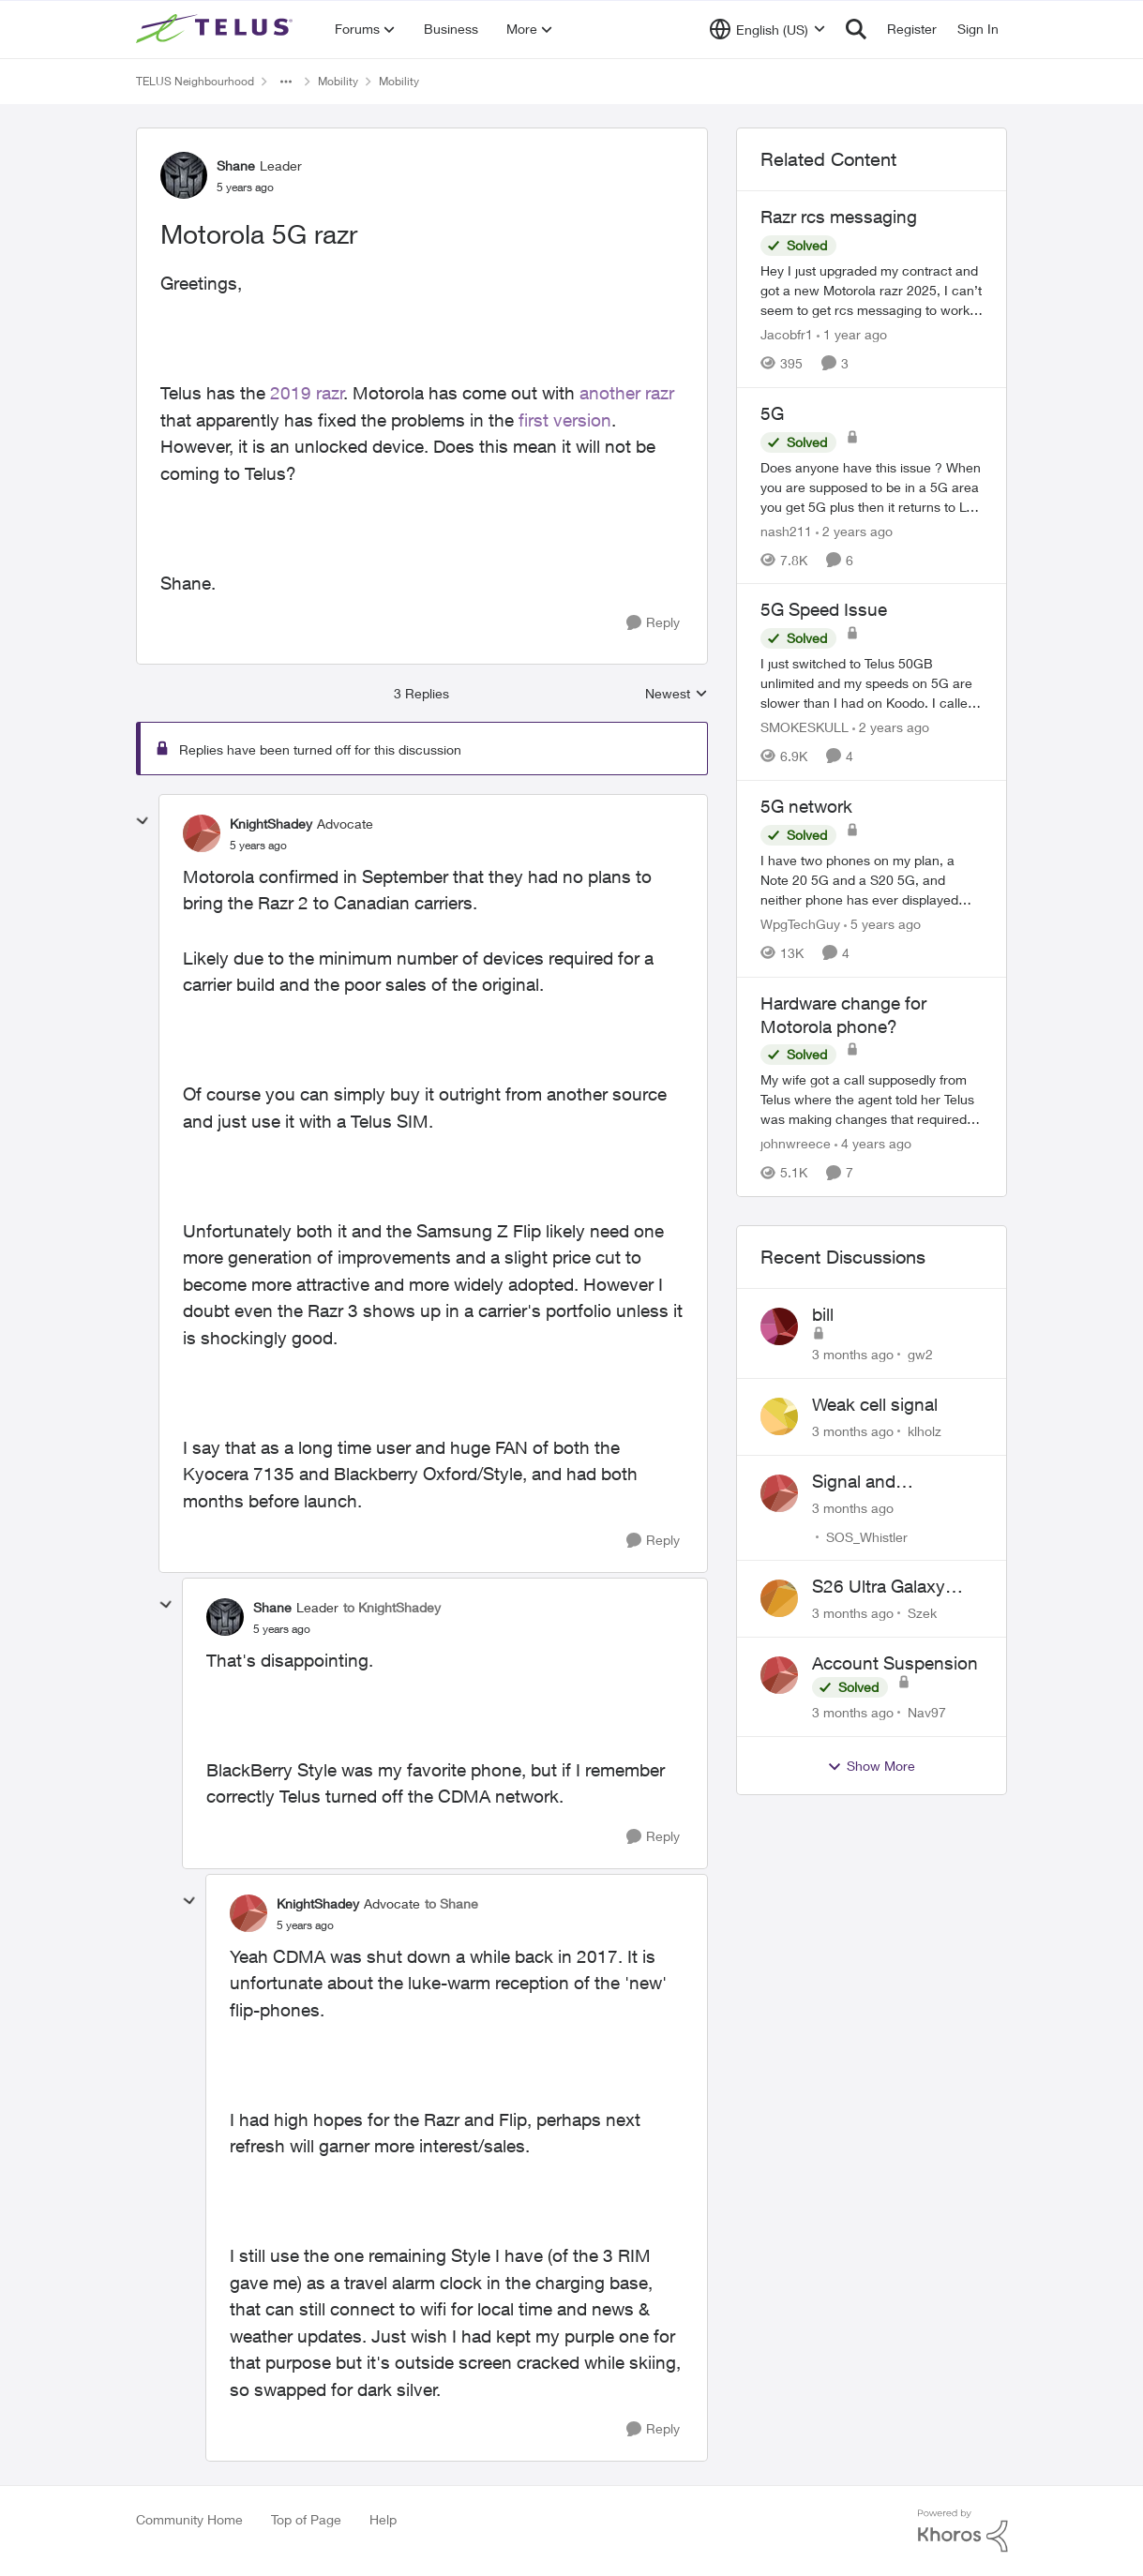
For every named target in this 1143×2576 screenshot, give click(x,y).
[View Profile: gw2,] (779, 1326)
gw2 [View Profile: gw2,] (920, 1354)
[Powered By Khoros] (963, 2531)
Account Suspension (895, 1663)
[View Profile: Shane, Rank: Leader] (183, 175)
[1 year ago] (852, 334)
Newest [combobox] (676, 694)
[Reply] (653, 623)
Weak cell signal (875, 1404)
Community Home (189, 2519)
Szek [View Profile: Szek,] (922, 1613)
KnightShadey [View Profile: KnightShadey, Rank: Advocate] (271, 823)
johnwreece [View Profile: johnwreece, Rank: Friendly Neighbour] (795, 1143)
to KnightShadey (392, 1607)
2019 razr (307, 392)
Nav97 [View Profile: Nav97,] (927, 1712)
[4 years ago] (873, 1143)
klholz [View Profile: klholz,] (924, 1431)
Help (383, 2519)
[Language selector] (767, 29)
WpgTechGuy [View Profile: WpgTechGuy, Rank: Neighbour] (800, 924)
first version (565, 420)
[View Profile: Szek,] (779, 1598)
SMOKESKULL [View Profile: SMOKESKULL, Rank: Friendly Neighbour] (804, 727)
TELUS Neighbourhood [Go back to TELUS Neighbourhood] (195, 81)
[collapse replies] (142, 821)
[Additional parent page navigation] (286, 81)
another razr (626, 392)
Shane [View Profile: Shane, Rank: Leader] (236, 165)
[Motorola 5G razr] (258, 845)
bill (823, 1314)
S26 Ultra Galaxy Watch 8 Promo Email (898, 1587)
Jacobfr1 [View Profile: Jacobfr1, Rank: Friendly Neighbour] (786, 334)
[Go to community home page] (216, 29)
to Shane (451, 1903)
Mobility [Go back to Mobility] (338, 81)
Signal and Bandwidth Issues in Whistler (892, 1482)
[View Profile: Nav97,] (779, 1675)
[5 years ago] (882, 924)
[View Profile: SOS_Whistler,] (779, 1493)
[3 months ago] (853, 1354)
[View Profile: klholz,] (779, 1416)
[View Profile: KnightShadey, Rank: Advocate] (201, 833)
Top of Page (306, 2519)
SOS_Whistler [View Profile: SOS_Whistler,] (867, 1536)
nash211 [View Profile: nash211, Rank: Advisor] (786, 530)
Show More (871, 1766)
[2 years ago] (854, 530)
